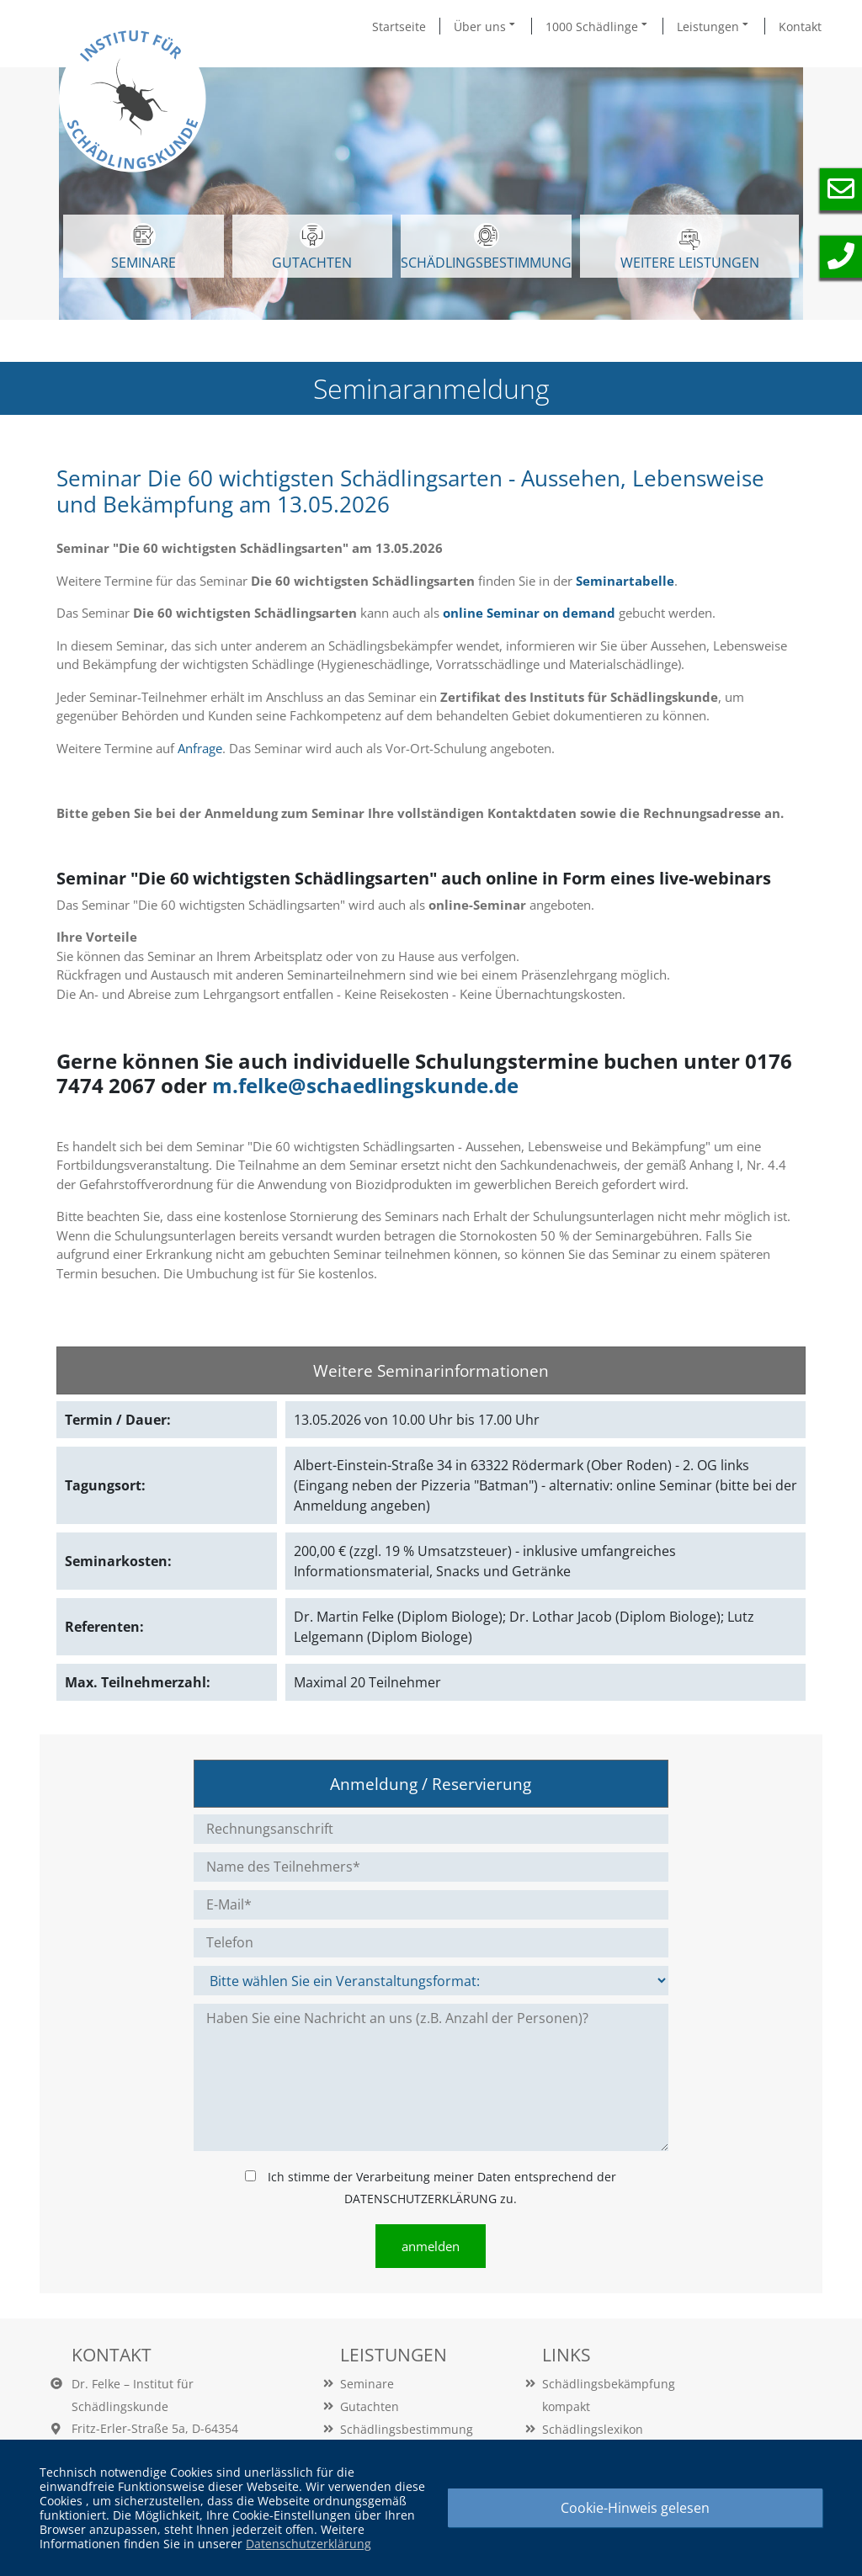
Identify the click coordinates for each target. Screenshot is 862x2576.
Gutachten (369, 2406)
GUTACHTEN (312, 247)
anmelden (431, 2246)
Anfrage (200, 748)
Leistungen (714, 26)
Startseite (399, 27)
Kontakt (800, 27)
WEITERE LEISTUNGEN (689, 249)
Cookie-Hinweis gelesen (635, 2508)
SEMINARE (143, 247)
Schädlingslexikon (592, 2429)
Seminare (367, 2384)
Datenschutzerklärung (308, 2544)
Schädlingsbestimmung (486, 247)
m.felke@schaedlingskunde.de (365, 1085)
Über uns (486, 26)
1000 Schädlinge (597, 26)
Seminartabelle (625, 580)
